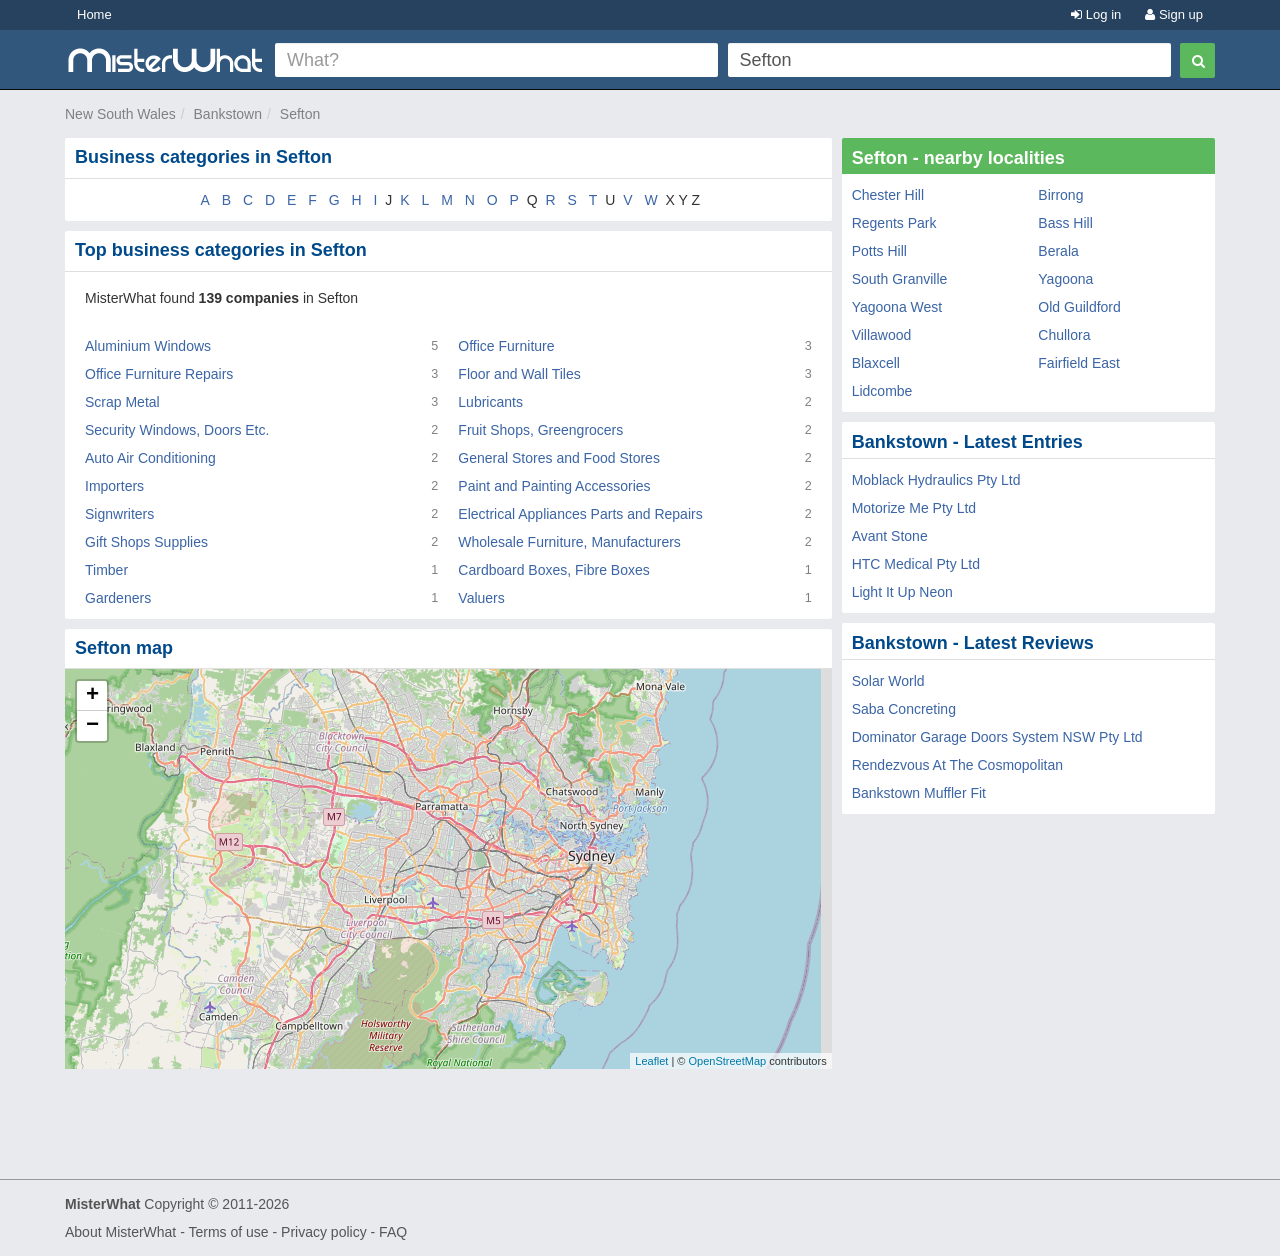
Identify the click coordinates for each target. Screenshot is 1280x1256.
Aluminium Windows (148, 346)
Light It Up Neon (902, 592)
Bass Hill (1065, 223)
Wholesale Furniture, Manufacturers (569, 542)
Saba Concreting (904, 709)
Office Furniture (506, 346)
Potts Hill (879, 251)
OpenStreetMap (727, 1061)
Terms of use (228, 1232)
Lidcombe (882, 391)
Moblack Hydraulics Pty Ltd (936, 480)
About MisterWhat (120, 1232)
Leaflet (651, 1061)
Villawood (882, 335)
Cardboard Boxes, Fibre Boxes (553, 570)
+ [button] (92, 696)
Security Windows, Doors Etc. (177, 430)
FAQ (393, 1232)
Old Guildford (1079, 307)
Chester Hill (888, 195)
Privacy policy (324, 1232)
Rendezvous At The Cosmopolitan (957, 765)
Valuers (481, 598)
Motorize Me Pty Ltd (914, 508)
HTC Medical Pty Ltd (916, 564)
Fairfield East (1079, 363)
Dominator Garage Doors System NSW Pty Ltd (997, 737)
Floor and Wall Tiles (519, 374)
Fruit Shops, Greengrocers (540, 430)
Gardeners (118, 598)
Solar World (888, 681)
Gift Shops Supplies (146, 542)
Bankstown (228, 114)
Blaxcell (876, 363)
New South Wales (120, 114)
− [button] (92, 726)
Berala (1058, 251)
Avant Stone (890, 536)
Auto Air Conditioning (150, 458)
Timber (106, 570)
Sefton (300, 114)
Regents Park (894, 223)
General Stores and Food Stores (559, 458)
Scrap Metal (122, 402)
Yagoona (1065, 279)
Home (94, 14)
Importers (114, 486)
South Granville (900, 279)
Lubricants (490, 402)
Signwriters (119, 514)
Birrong (1060, 195)
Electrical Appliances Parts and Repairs (580, 514)
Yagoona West (897, 307)
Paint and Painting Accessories (554, 486)
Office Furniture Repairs (159, 374)
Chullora (1064, 335)
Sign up (1174, 14)
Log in (1096, 14)
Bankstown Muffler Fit (919, 793)
